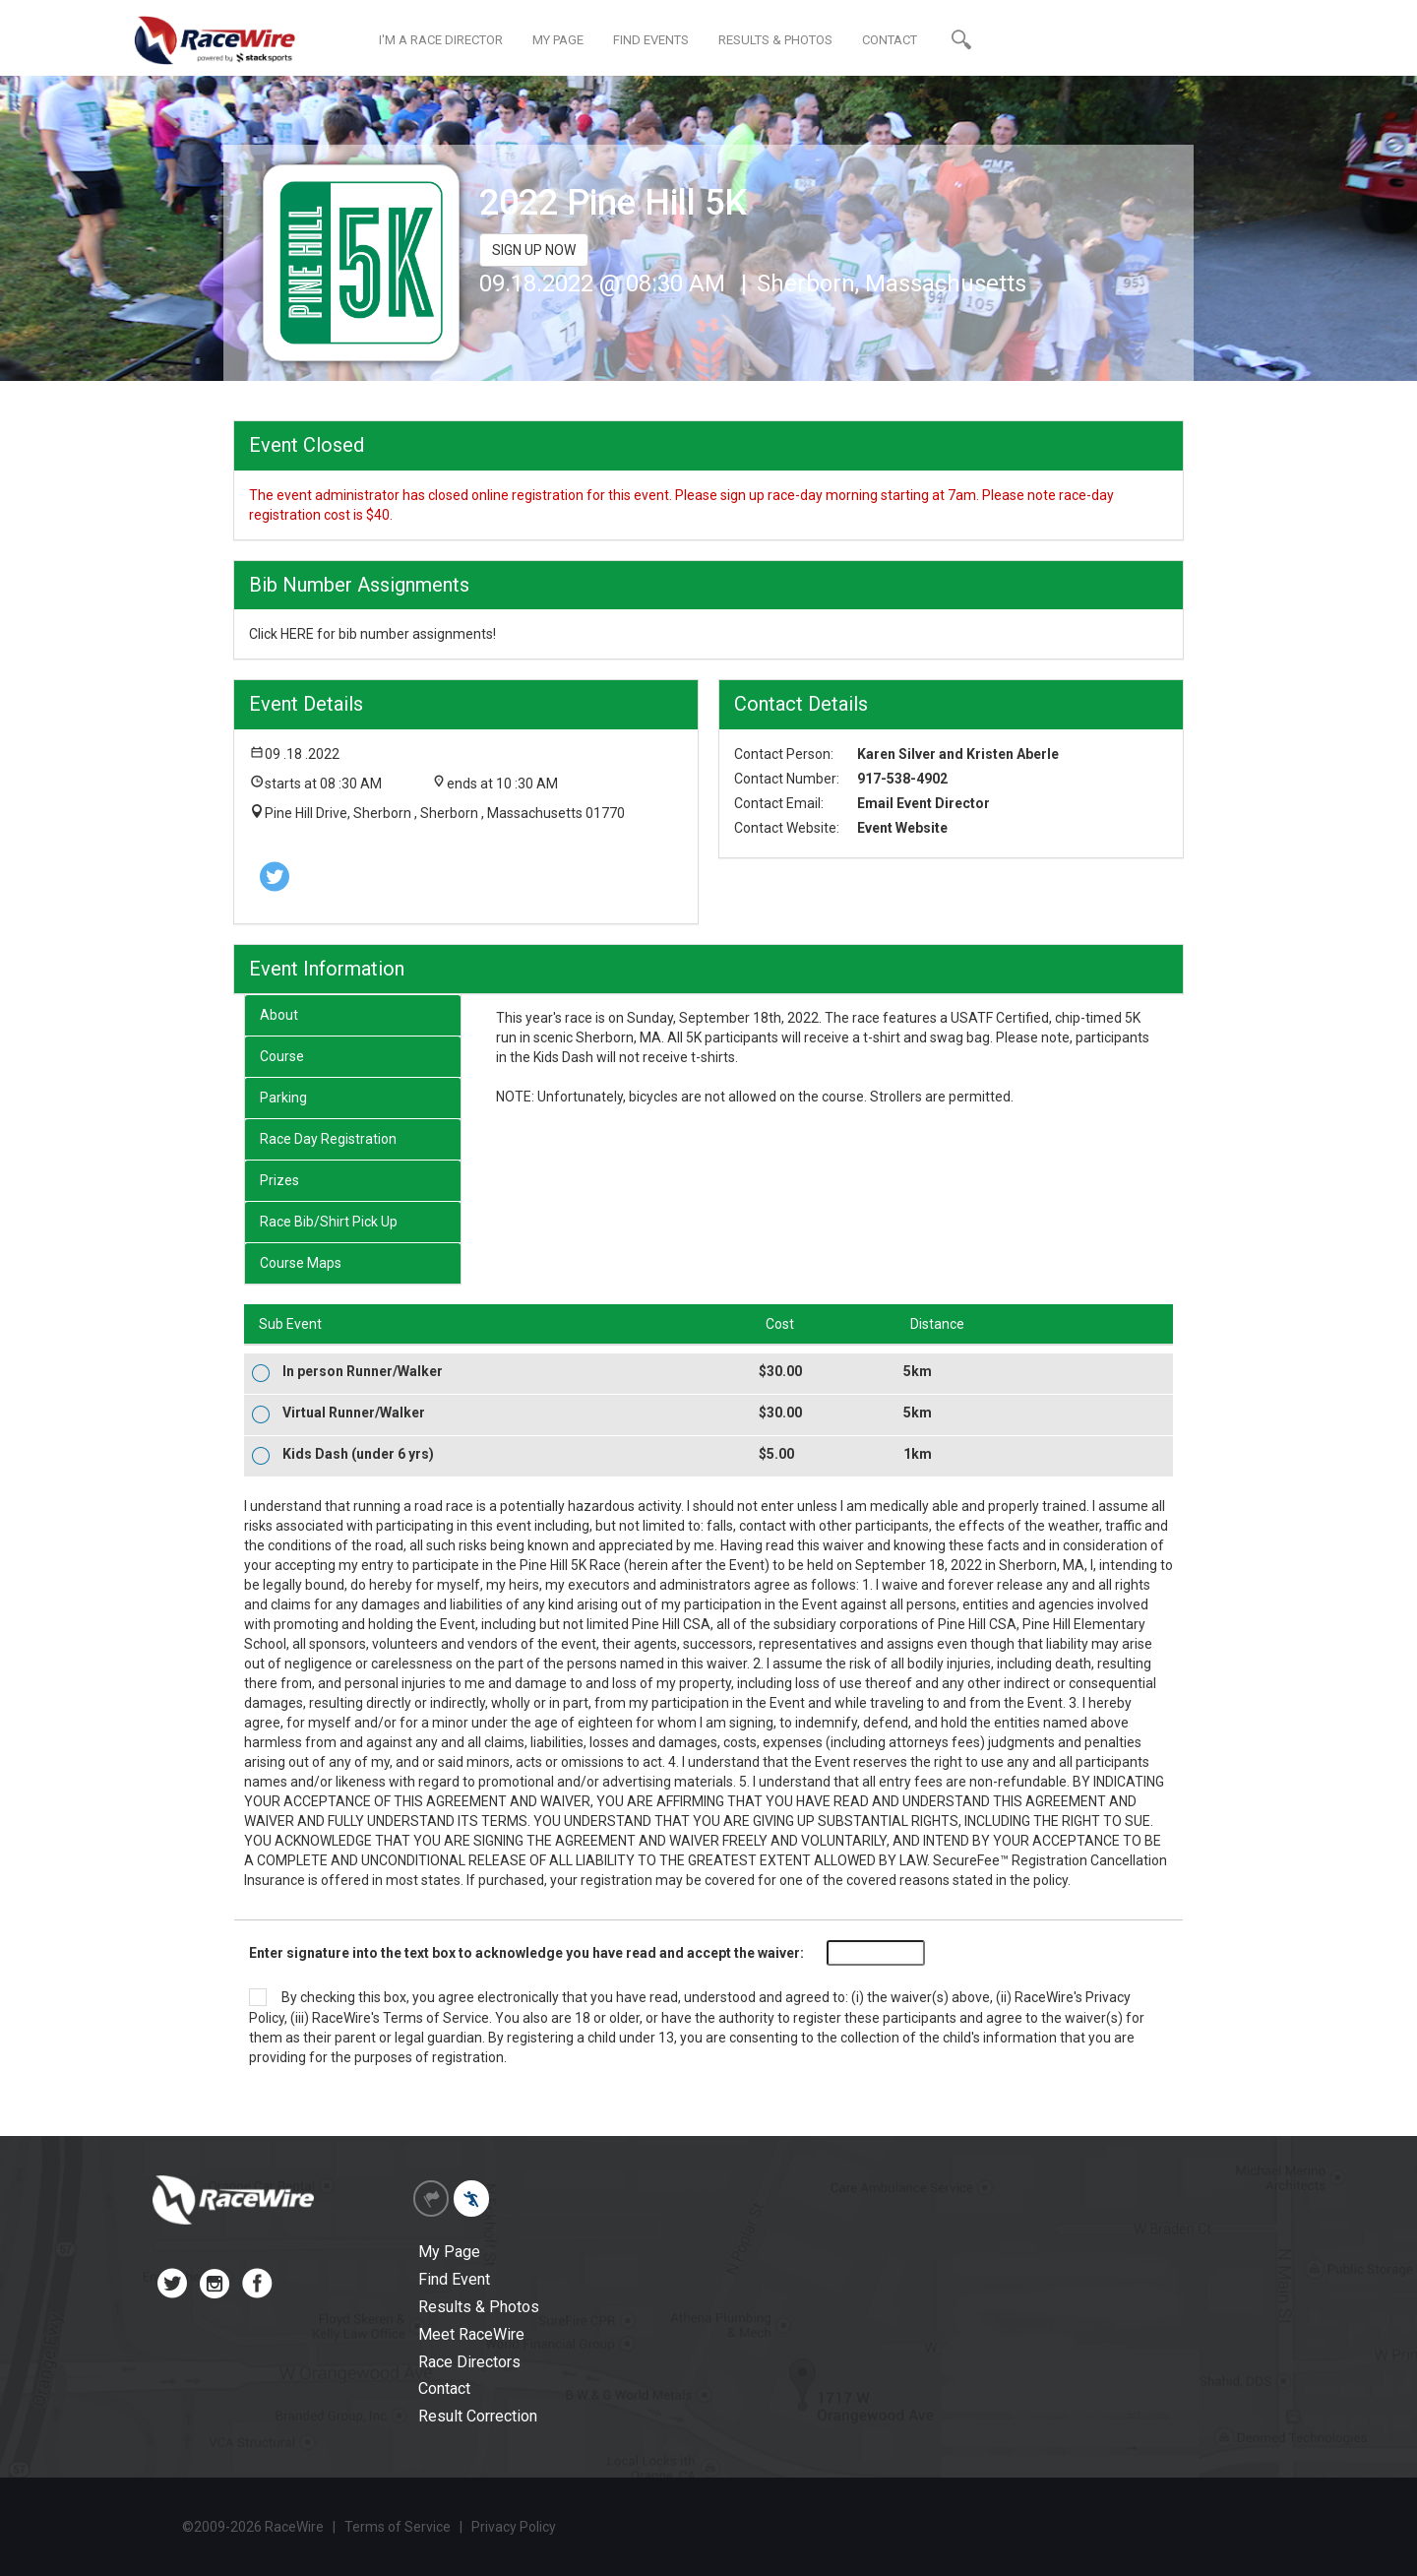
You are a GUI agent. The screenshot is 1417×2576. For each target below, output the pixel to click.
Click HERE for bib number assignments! (372, 634)
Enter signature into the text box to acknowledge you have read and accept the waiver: (526, 1953)
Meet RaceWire (471, 2334)
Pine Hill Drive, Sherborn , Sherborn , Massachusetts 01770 (445, 813)
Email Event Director (923, 803)
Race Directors (469, 2362)
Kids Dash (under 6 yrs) (358, 1454)
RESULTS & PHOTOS (775, 39)
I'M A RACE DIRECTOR (441, 39)
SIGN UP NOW (534, 250)
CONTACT (889, 39)
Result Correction (477, 2416)
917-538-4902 (902, 778)
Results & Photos (478, 2306)
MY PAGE (558, 39)
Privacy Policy (513, 2527)
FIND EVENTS (651, 39)
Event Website (902, 828)
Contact (444, 2388)
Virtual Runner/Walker (353, 1412)
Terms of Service (436, 2018)
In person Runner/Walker (362, 1371)
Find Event (454, 2279)
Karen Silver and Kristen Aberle (958, 754)
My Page (449, 2251)
